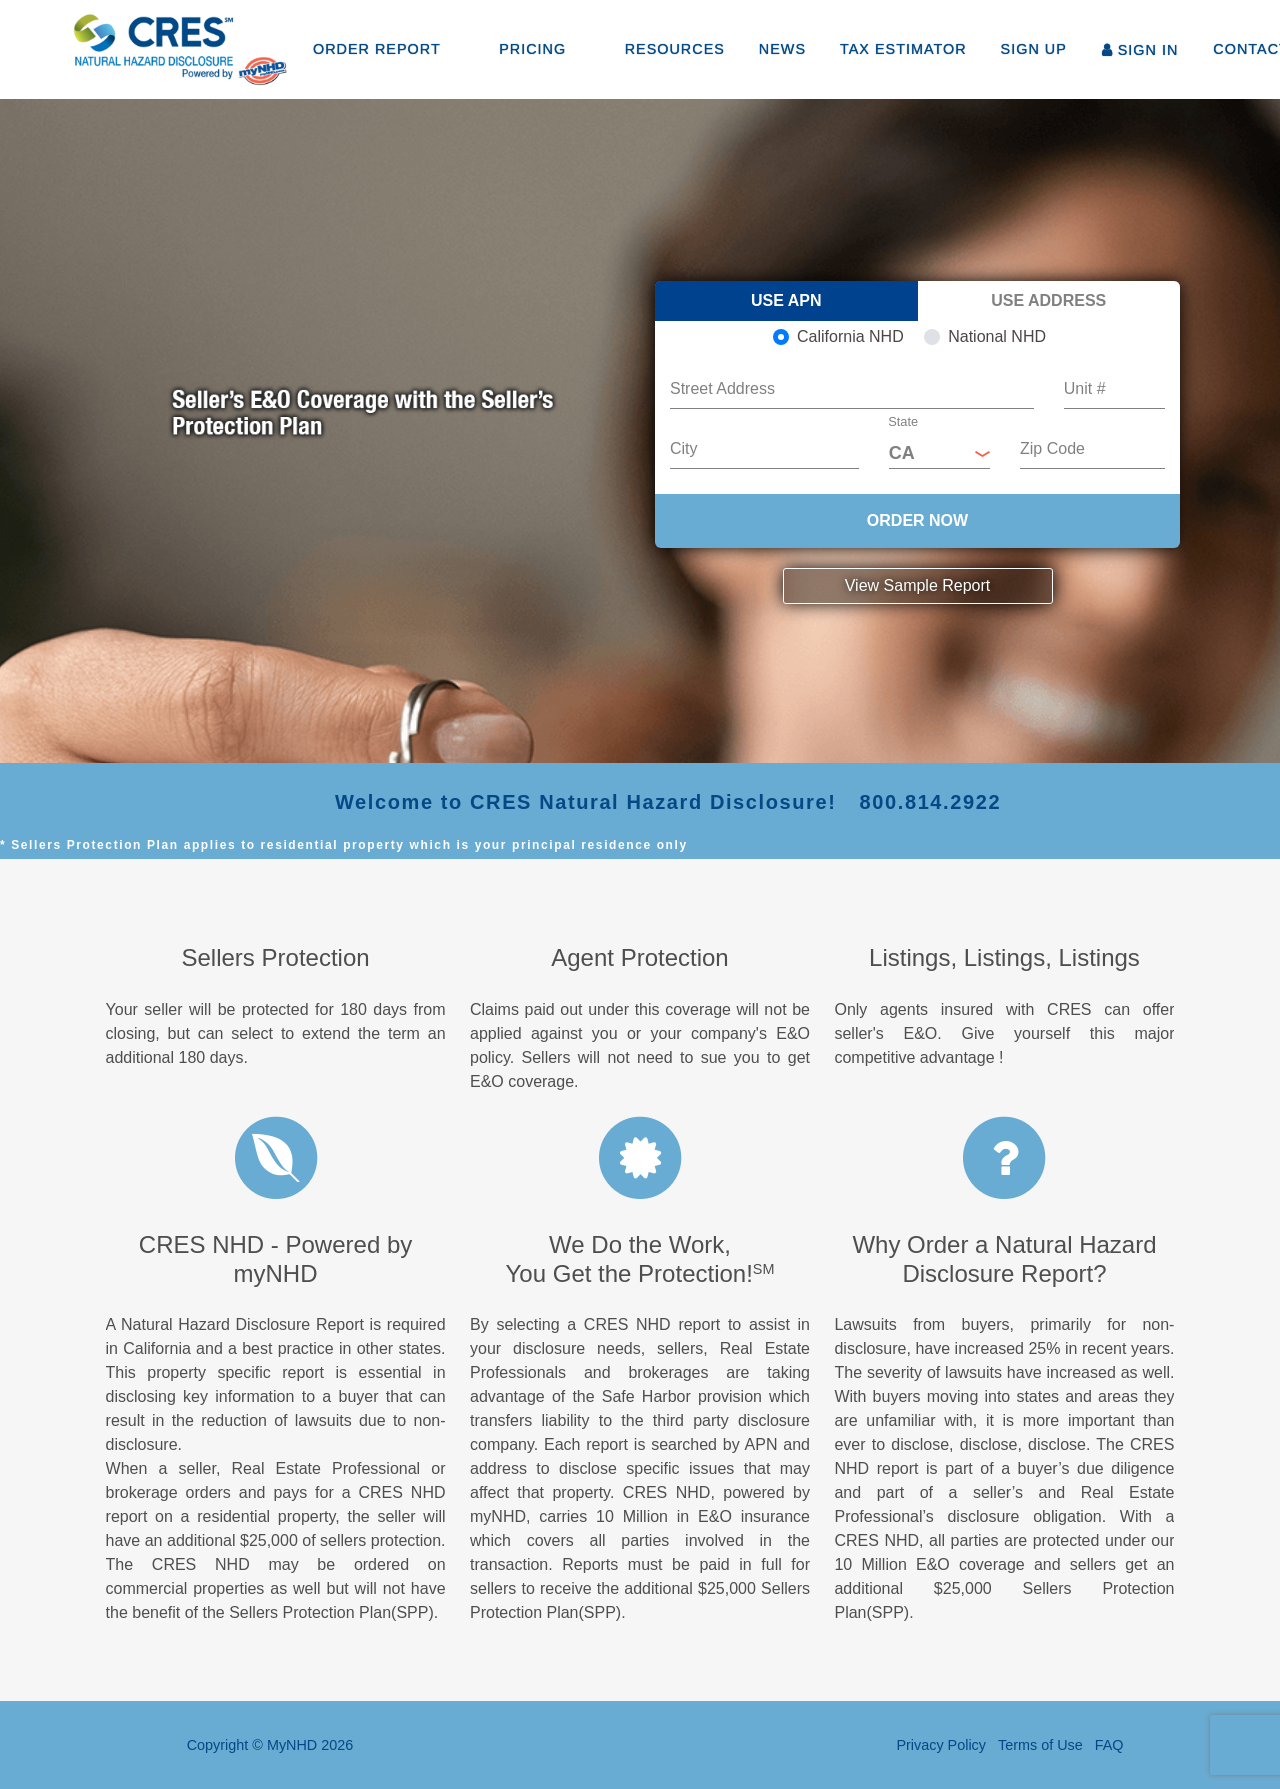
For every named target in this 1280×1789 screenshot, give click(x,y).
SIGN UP (1034, 49)
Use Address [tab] (1048, 300)
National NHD (997, 336)
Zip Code (1052, 448)
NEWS (782, 49)
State (903, 422)
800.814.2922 (931, 802)
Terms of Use (1040, 1745)
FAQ (1109, 1745)
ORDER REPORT (377, 49)
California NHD (850, 336)
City (684, 448)
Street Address (722, 388)
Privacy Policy (941, 1745)
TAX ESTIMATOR (903, 49)
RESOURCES (675, 49)
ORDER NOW (917, 520)
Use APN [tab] (786, 300)
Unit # (1085, 388)
